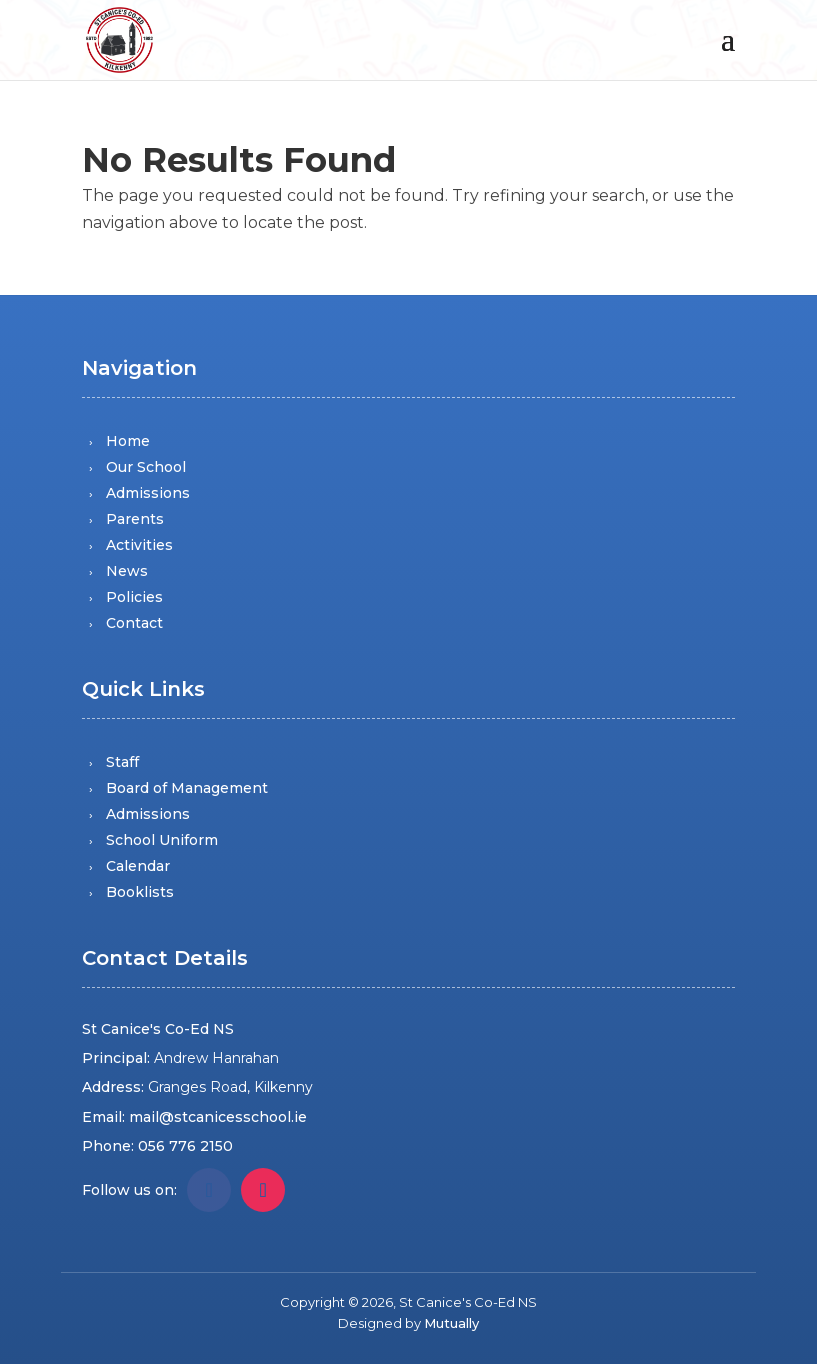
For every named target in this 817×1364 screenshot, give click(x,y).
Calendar (138, 866)
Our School (146, 467)
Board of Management (187, 788)
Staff (122, 762)
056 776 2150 (185, 1146)
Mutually (451, 1323)
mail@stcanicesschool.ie (218, 1117)
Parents (135, 519)
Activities (139, 545)
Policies (134, 597)
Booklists (140, 892)
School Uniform (162, 840)
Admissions (148, 493)
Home (128, 441)
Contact (134, 623)
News (127, 571)
